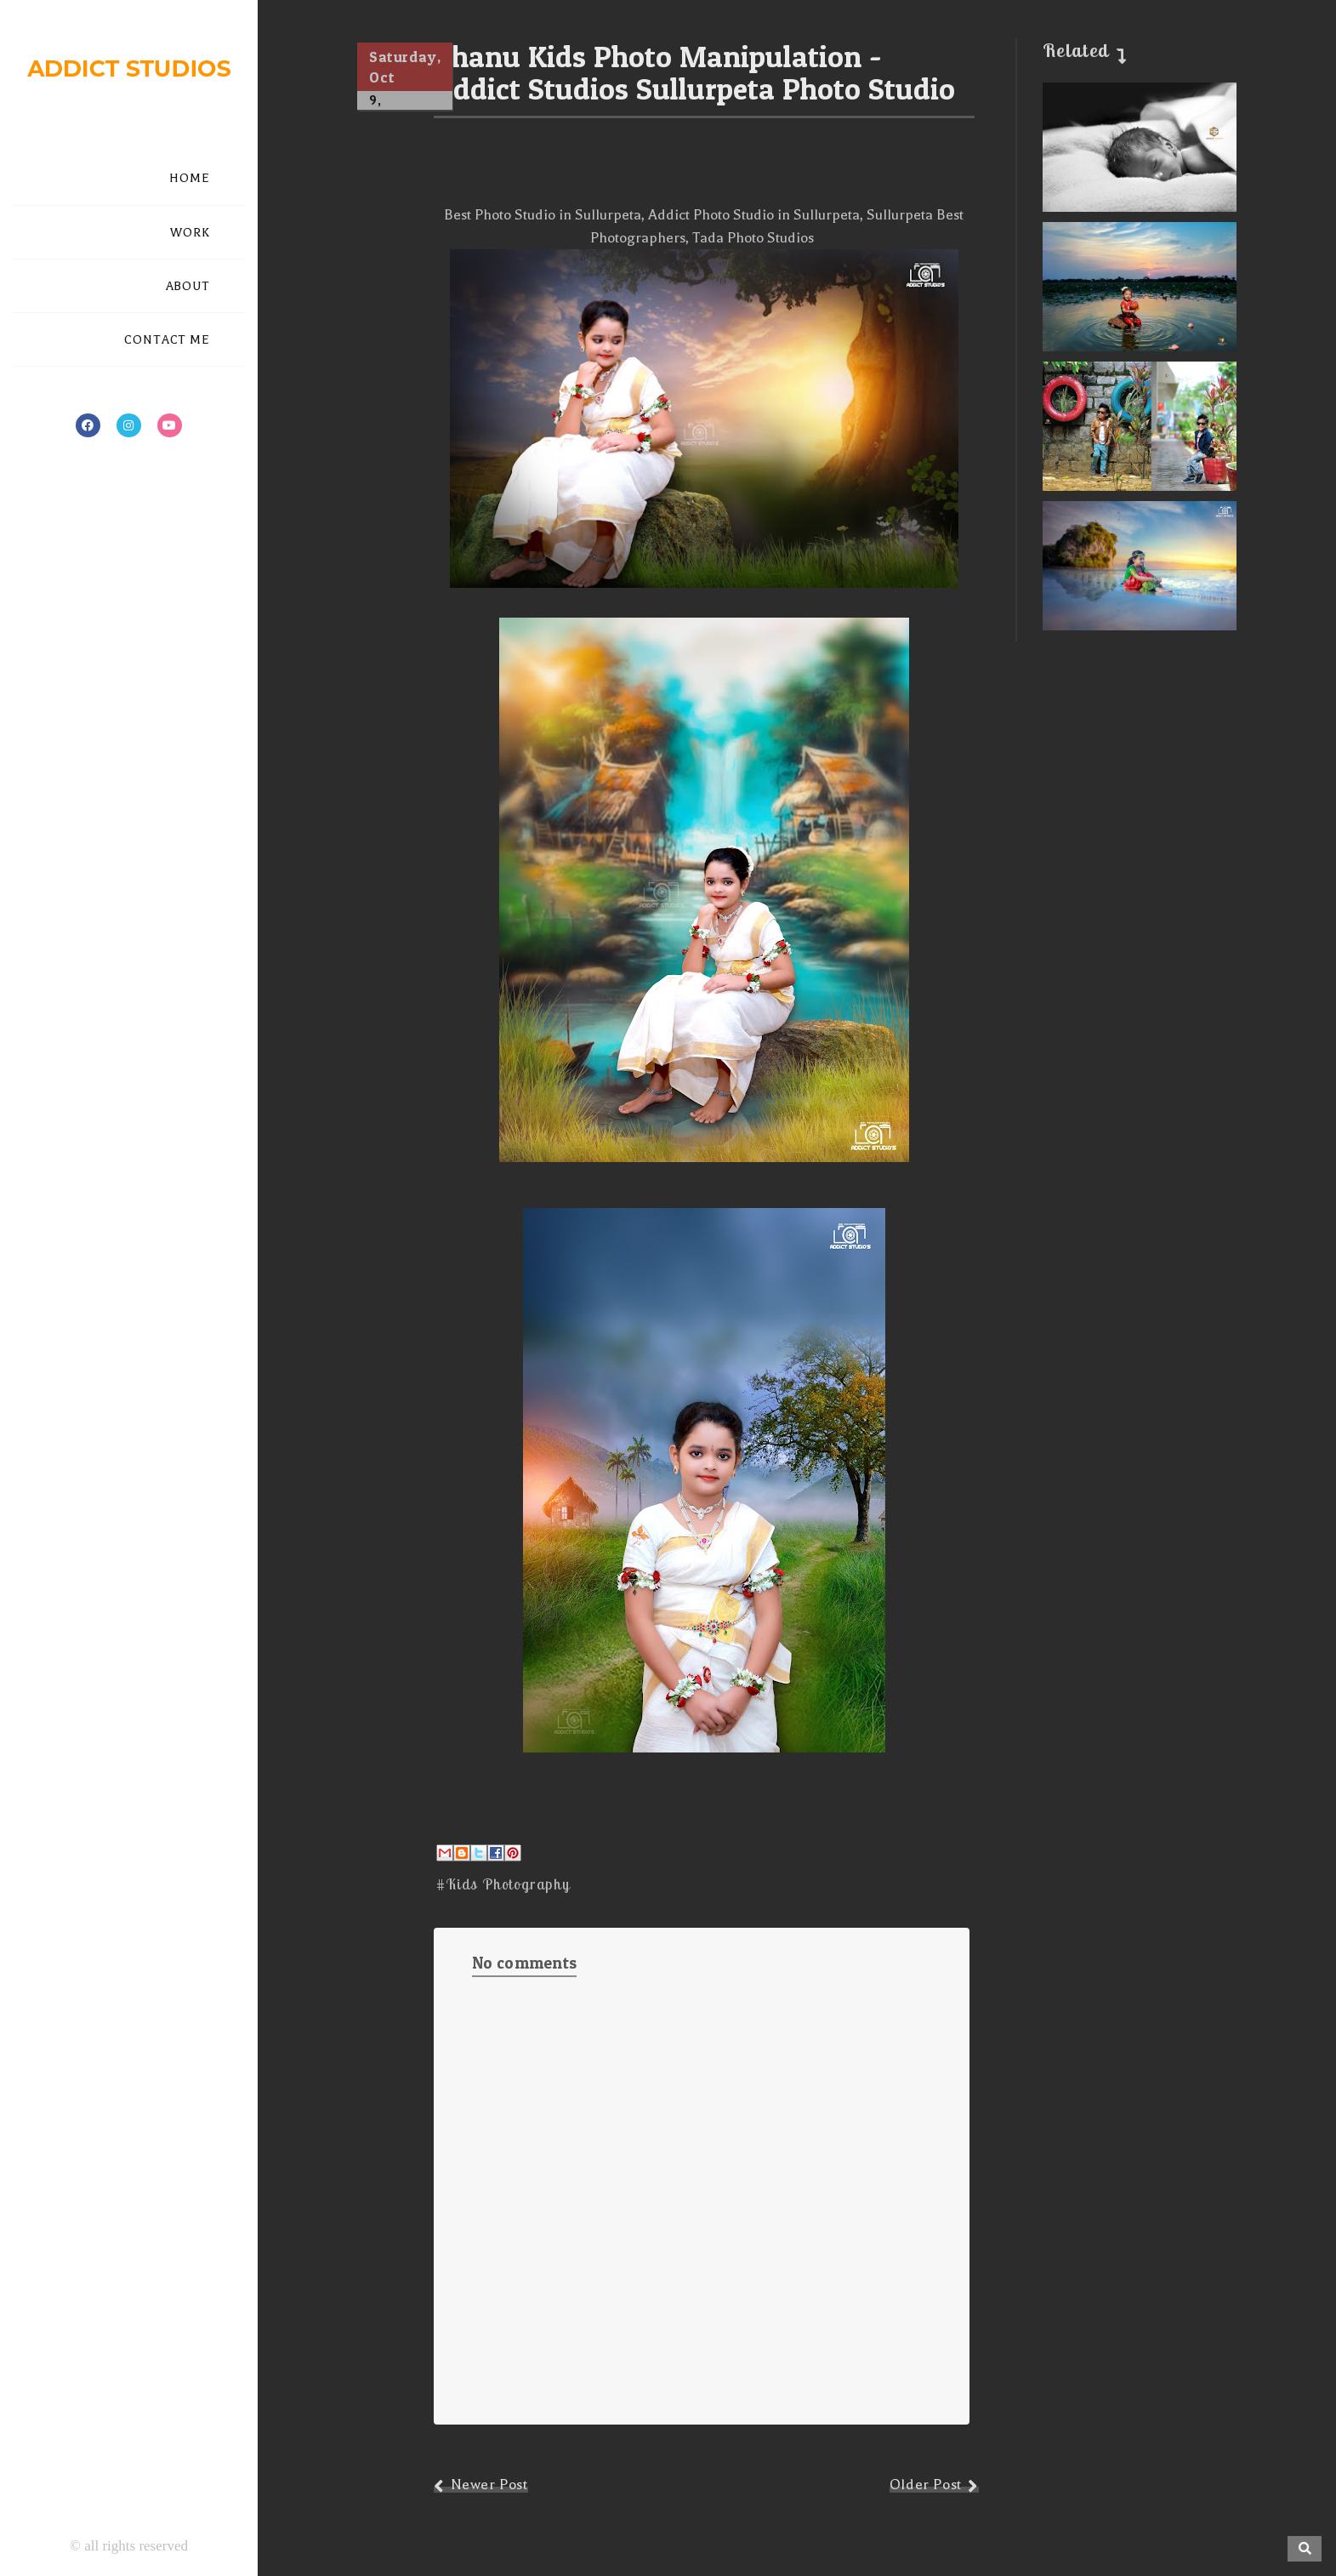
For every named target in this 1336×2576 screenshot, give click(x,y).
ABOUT (188, 286)
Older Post (926, 2484)
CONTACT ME (167, 340)
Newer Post (489, 2484)
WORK (190, 232)
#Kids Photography (503, 1884)
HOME (189, 178)
